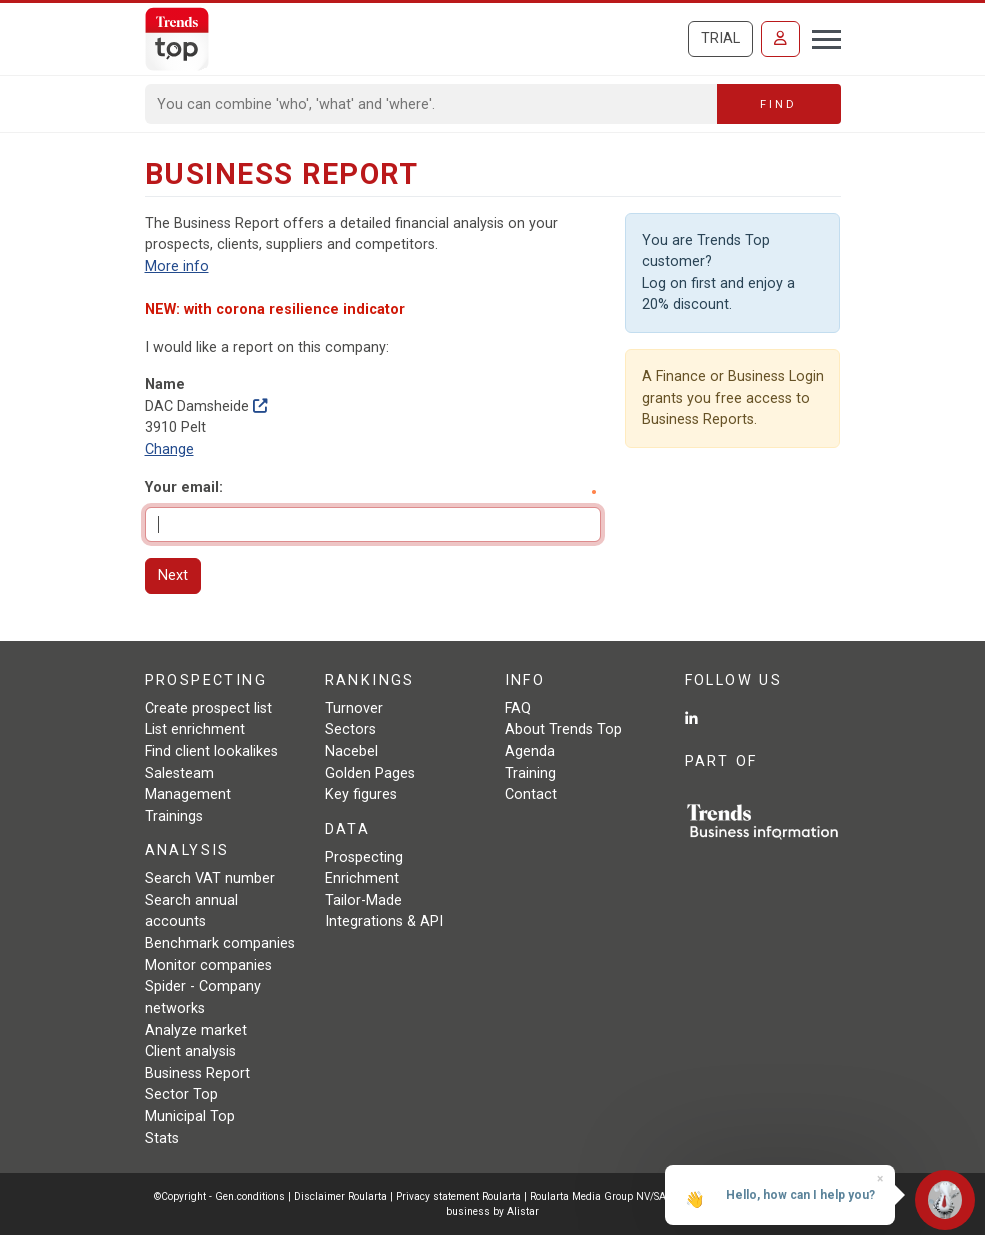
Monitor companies (208, 965)
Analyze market (196, 1030)
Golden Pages (370, 773)
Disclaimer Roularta (340, 1196)
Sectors (350, 729)
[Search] (431, 104)
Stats (162, 1138)
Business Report (197, 1073)
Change (169, 449)
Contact (531, 794)
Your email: (184, 487)
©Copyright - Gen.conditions (219, 1196)
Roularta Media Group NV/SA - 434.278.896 (634, 1196)
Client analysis (190, 1051)
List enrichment (195, 729)
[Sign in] (780, 39)
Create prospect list (208, 708)
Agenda (530, 751)
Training (530, 773)
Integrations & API (384, 921)
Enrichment (362, 878)
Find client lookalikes (211, 751)
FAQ (518, 708)
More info (177, 266)
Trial (720, 38)
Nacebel (351, 751)
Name (165, 384)
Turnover (354, 708)
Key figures (361, 794)
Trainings (174, 816)
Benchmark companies (220, 943)
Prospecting (364, 857)
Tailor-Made (363, 900)
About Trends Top (563, 729)
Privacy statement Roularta (458, 1196)
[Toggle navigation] (820, 37)
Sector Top (181, 1094)
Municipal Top (190, 1116)
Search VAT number (210, 878)
